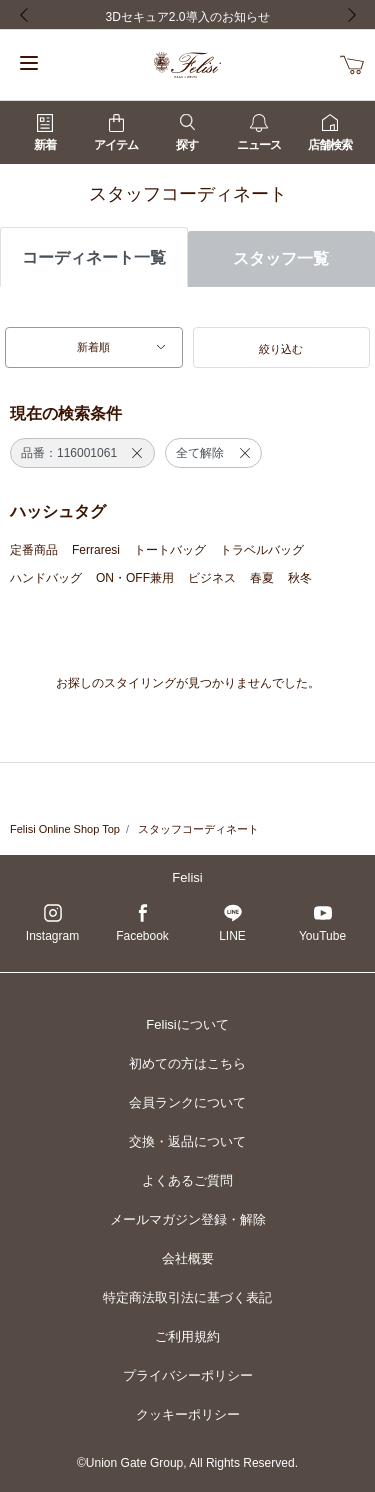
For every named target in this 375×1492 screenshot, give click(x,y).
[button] (282, 348)
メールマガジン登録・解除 (188, 1219)
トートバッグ (170, 550)
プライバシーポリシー (188, 1375)
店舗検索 (330, 133)
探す (187, 133)
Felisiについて (187, 1024)
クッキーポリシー (188, 1414)
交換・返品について (187, 1141)
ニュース (259, 133)
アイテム (116, 133)
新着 (45, 133)
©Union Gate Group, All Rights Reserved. (187, 1463)
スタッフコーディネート (198, 829)
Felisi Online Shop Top (65, 829)
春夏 (262, 578)
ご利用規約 (187, 1336)
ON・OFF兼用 (135, 578)
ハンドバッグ (46, 578)
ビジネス (212, 578)
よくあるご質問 (187, 1180)
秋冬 (300, 578)
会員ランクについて (187, 1102)
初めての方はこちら (187, 1063)
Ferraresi (96, 550)
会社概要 (188, 1258)
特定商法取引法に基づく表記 (187, 1297)
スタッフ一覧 (281, 258)
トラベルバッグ (262, 550)
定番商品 (34, 550)
